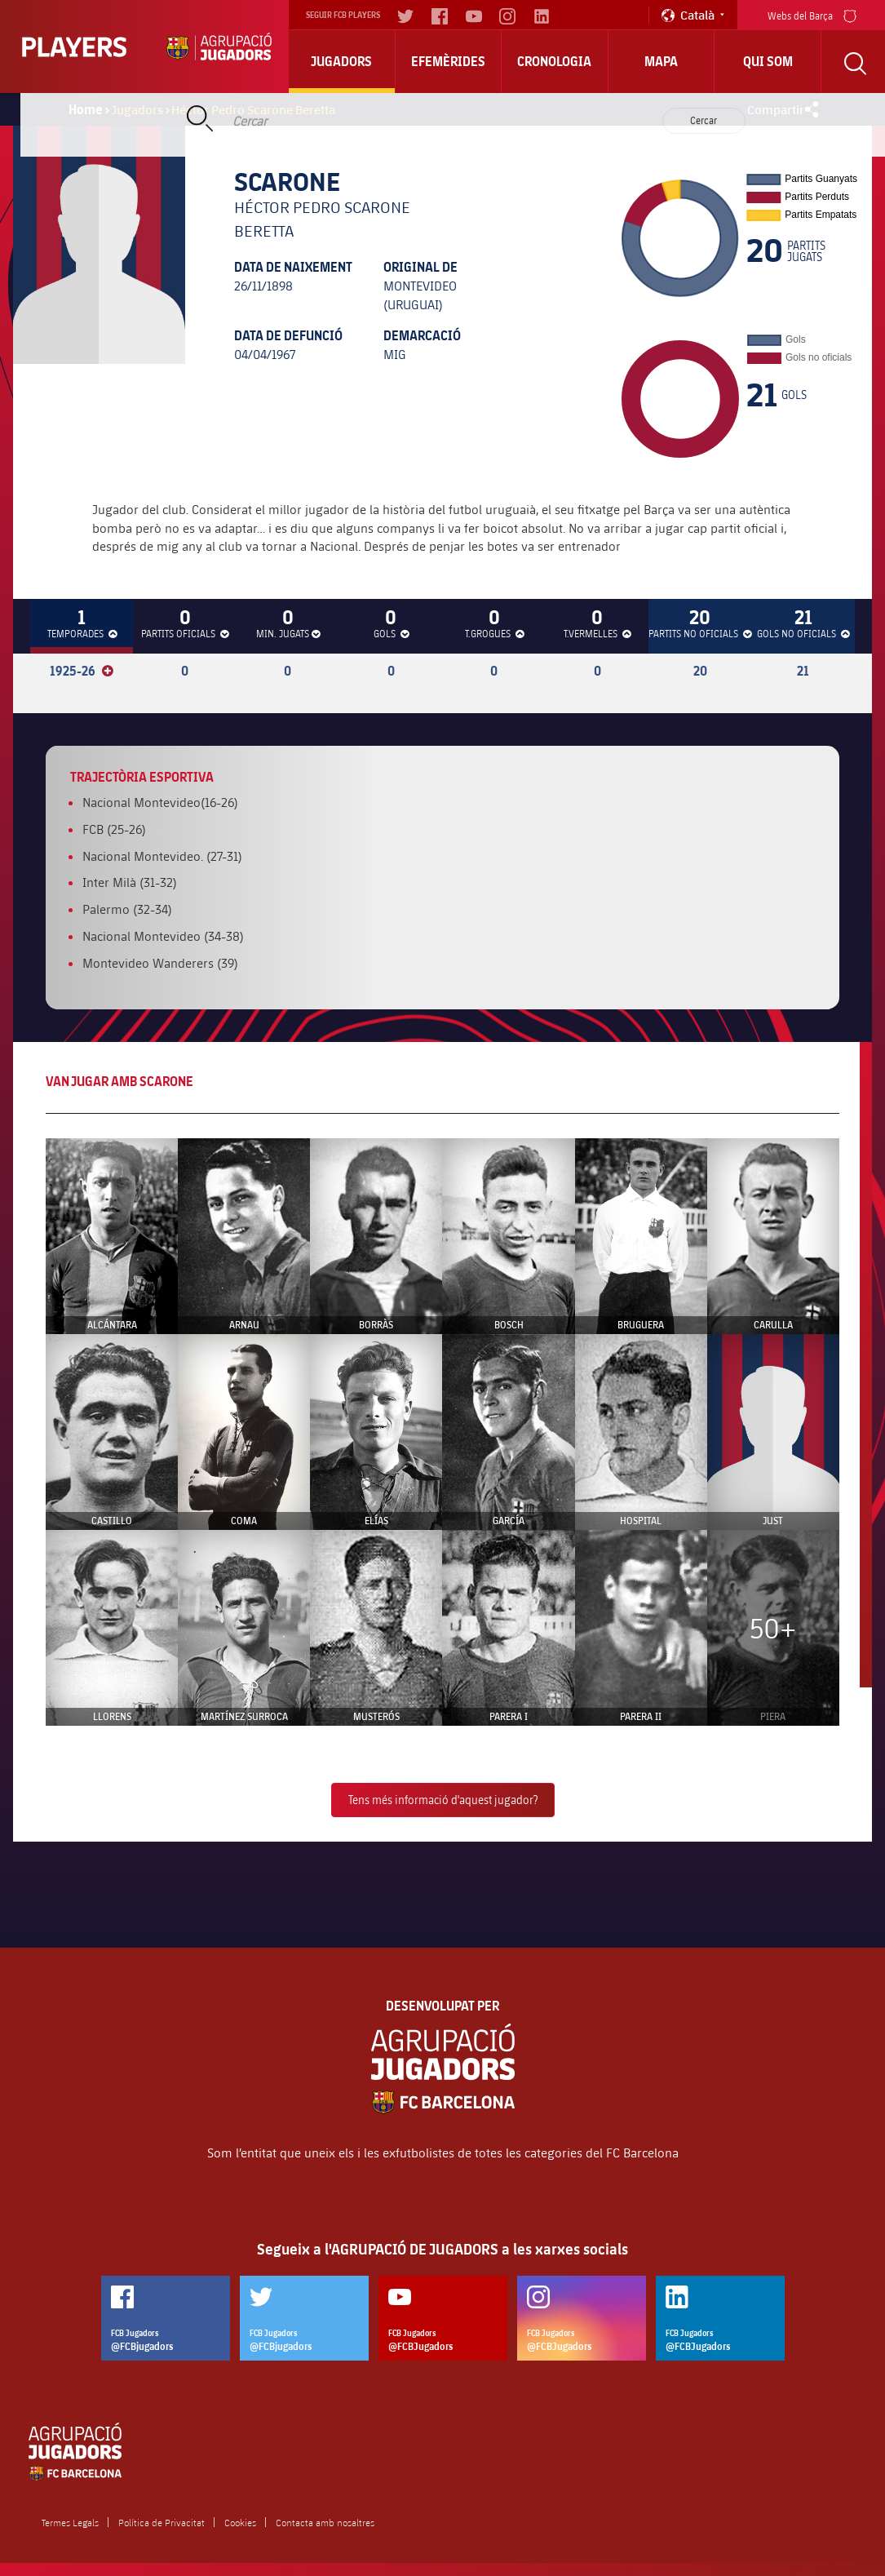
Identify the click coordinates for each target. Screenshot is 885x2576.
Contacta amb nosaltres (325, 2522)
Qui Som (768, 61)
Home (86, 109)
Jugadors (341, 61)
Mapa (661, 61)
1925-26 (81, 671)
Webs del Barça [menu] (812, 14)
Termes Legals (70, 2522)
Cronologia (554, 61)
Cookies (240, 2522)
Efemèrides (448, 61)
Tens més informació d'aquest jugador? (443, 1800)
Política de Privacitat (161, 2522)
